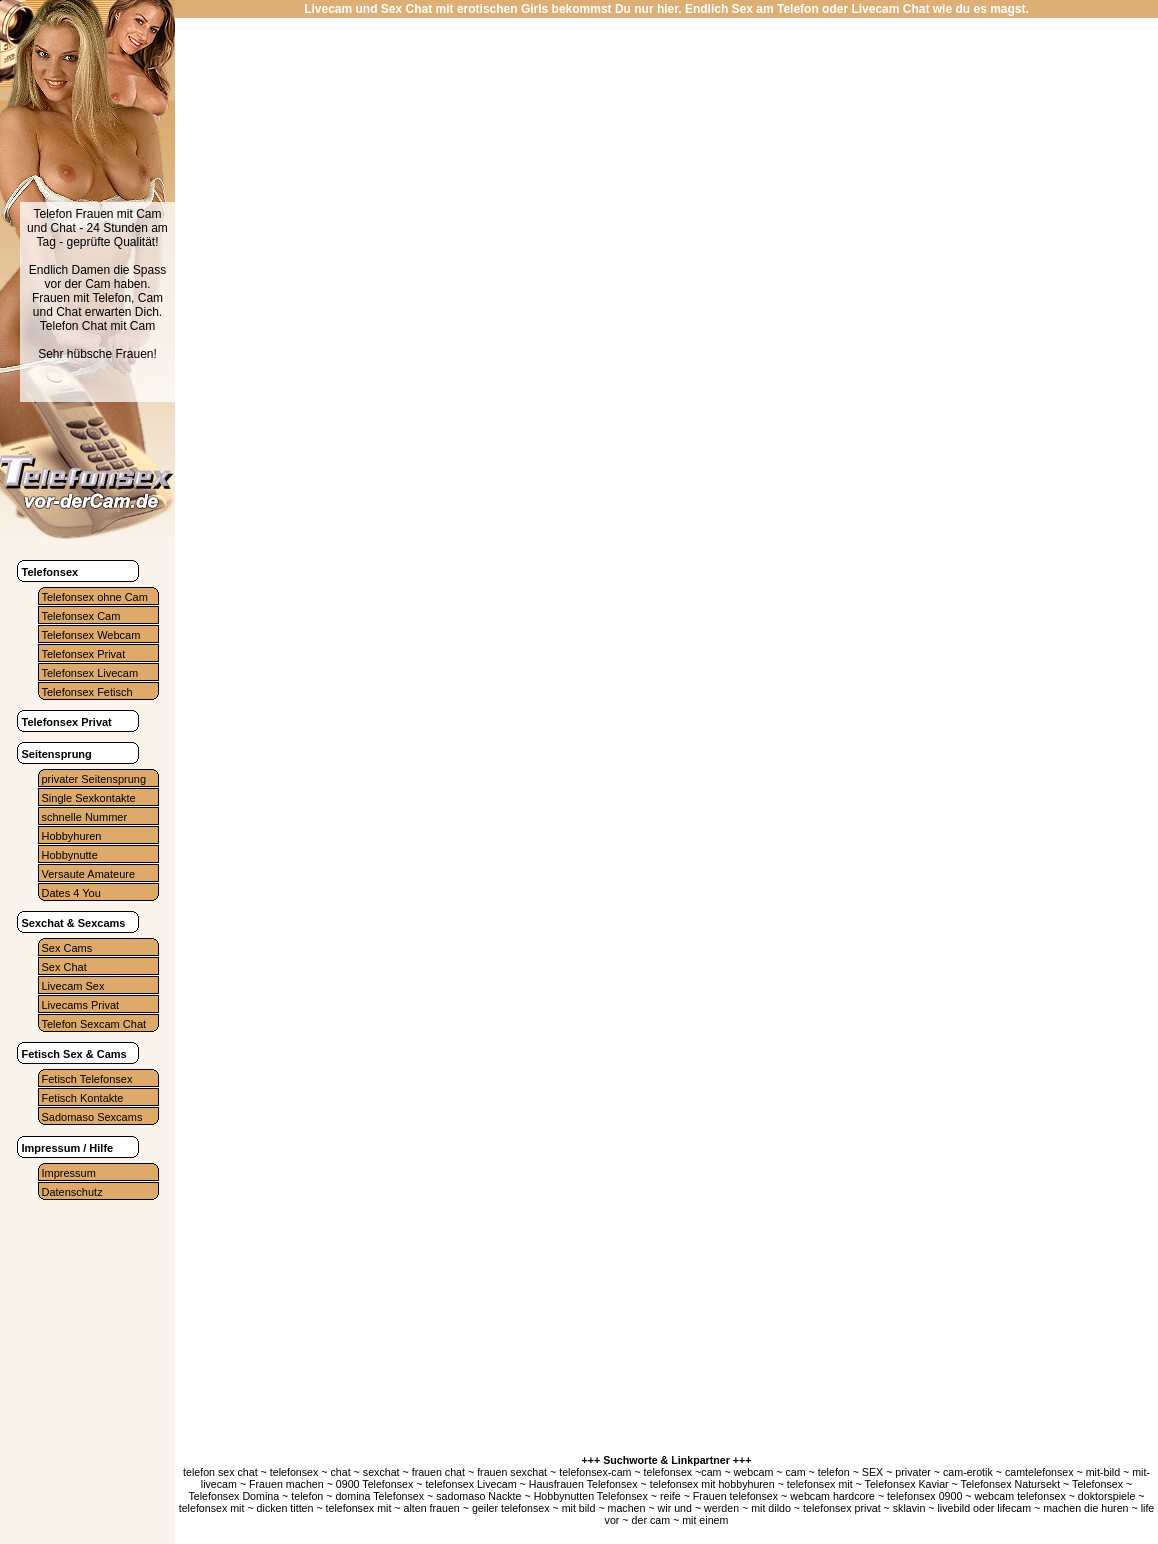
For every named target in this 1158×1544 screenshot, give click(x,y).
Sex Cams (67, 948)
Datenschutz (72, 1192)
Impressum (69, 1173)
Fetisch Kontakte (83, 1098)
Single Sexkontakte (89, 798)
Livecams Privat (81, 1005)
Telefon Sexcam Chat (94, 1024)
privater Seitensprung (94, 779)
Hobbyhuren (72, 836)
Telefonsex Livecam (90, 673)
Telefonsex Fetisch (87, 692)
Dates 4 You (71, 893)
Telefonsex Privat (84, 654)
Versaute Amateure (89, 874)
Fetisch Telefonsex (87, 1079)
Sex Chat (64, 967)
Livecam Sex (73, 986)
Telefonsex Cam (81, 616)
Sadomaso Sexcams (92, 1117)
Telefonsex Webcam (91, 635)
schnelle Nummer (85, 817)
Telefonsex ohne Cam (95, 597)
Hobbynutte (70, 855)
